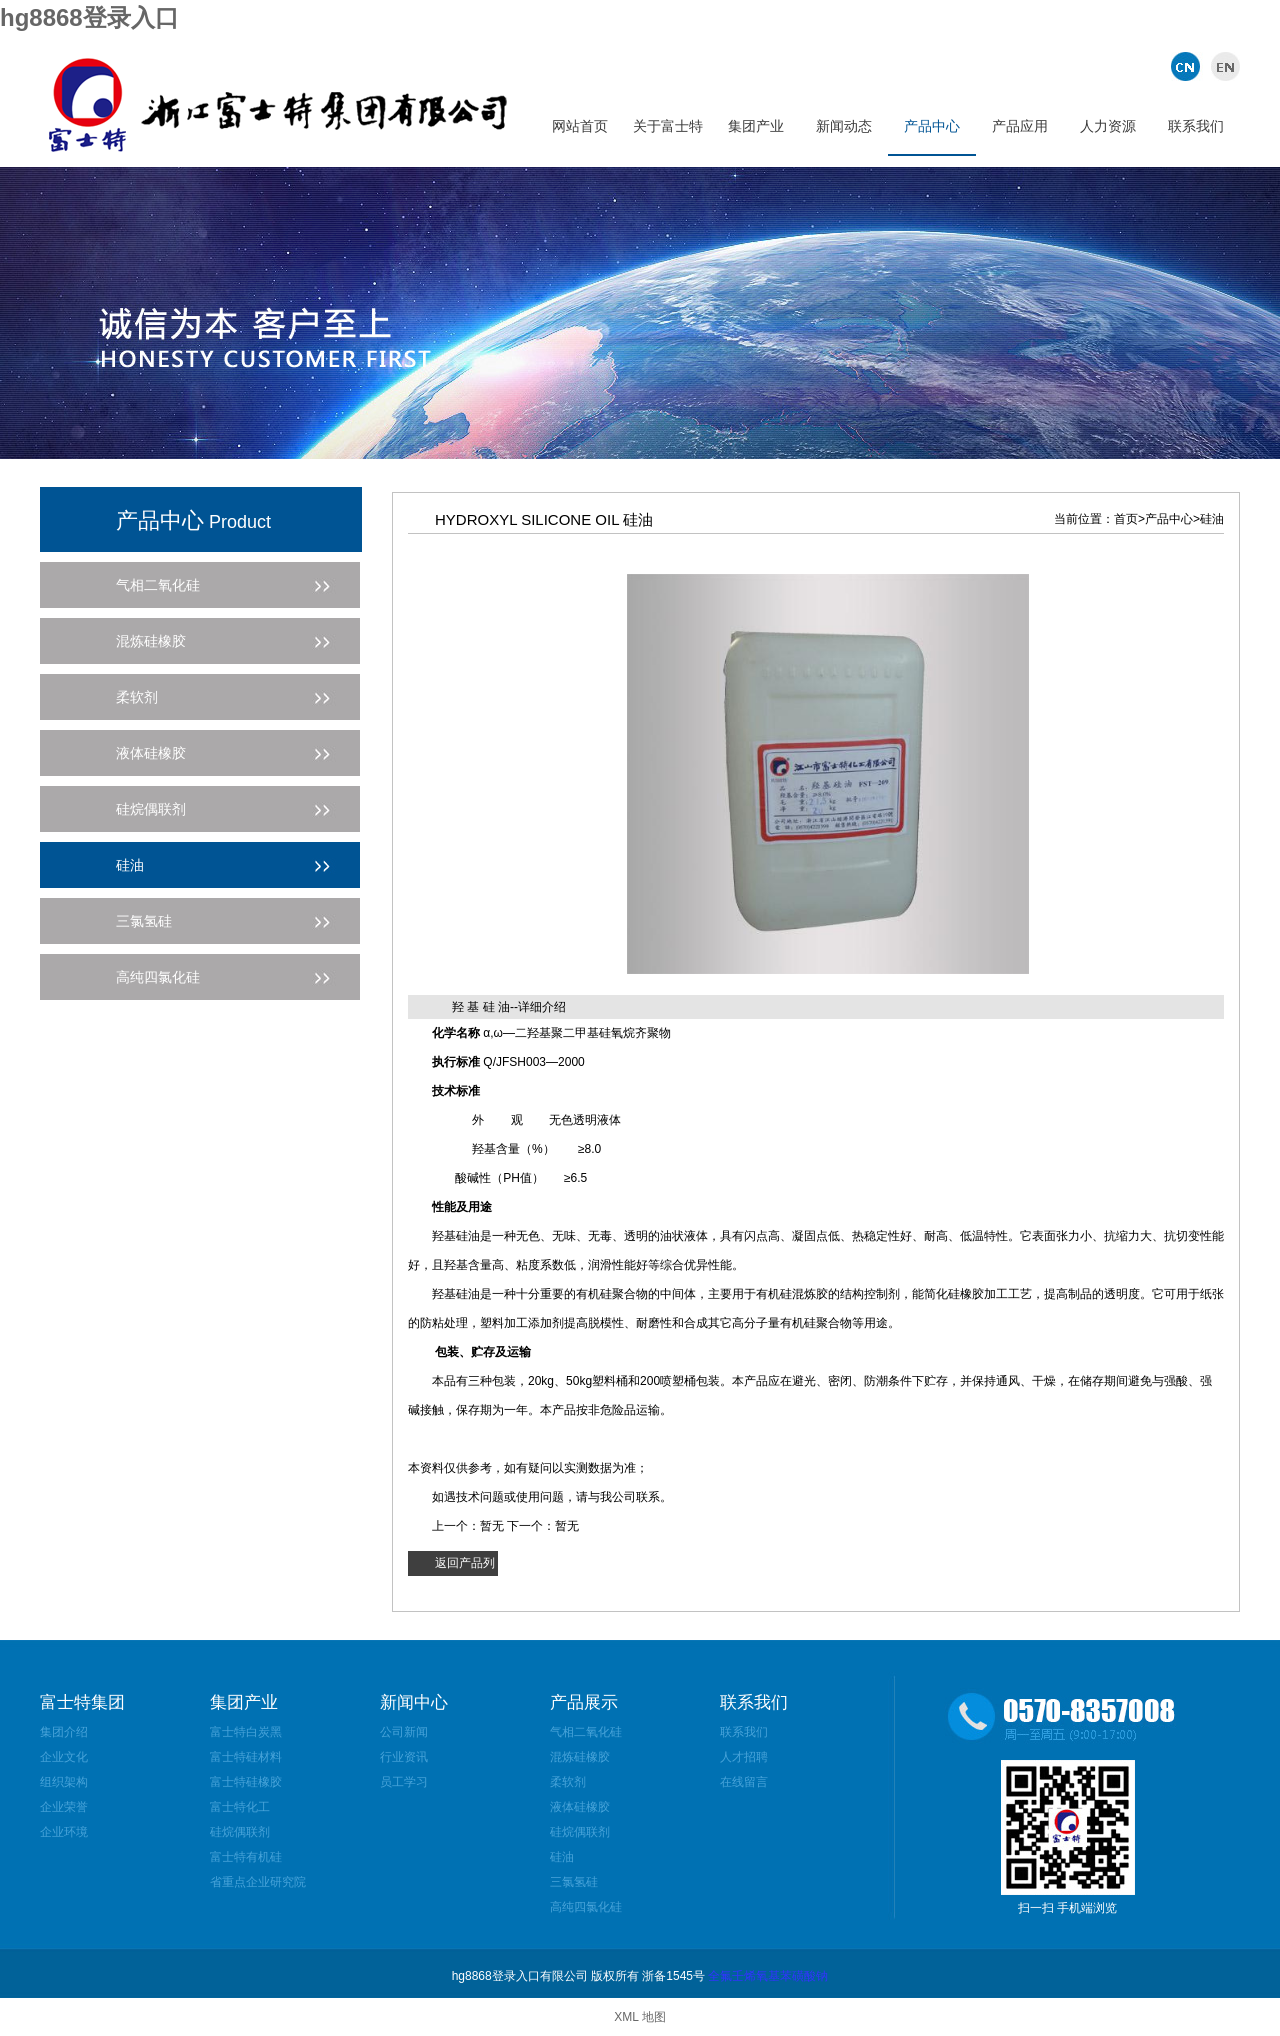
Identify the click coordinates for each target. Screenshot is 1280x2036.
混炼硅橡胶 (580, 1757)
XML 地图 (640, 2017)
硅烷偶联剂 (240, 1832)
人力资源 (1108, 126)
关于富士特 (668, 126)
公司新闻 (404, 1732)
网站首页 (580, 126)
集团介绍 (64, 1732)
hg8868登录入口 (89, 17)
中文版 (1187, 66)
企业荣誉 (64, 1807)
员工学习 (404, 1782)
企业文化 (64, 1757)
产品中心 (932, 126)
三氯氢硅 (574, 1882)
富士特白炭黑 (246, 1732)
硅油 (562, 1857)
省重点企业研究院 (258, 1882)
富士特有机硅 (246, 1857)
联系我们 (1196, 126)
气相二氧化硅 (586, 1732)
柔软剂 (568, 1782)
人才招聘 (744, 1757)
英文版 (1222, 66)
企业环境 (64, 1832)
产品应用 (1020, 126)
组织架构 (64, 1782)
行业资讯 (404, 1757)
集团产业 (756, 126)
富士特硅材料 (246, 1757)
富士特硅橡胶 (246, 1782)
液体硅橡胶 (580, 1807)
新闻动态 (844, 126)
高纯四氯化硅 (586, 1907)
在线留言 (744, 1782)
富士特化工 (240, 1807)
